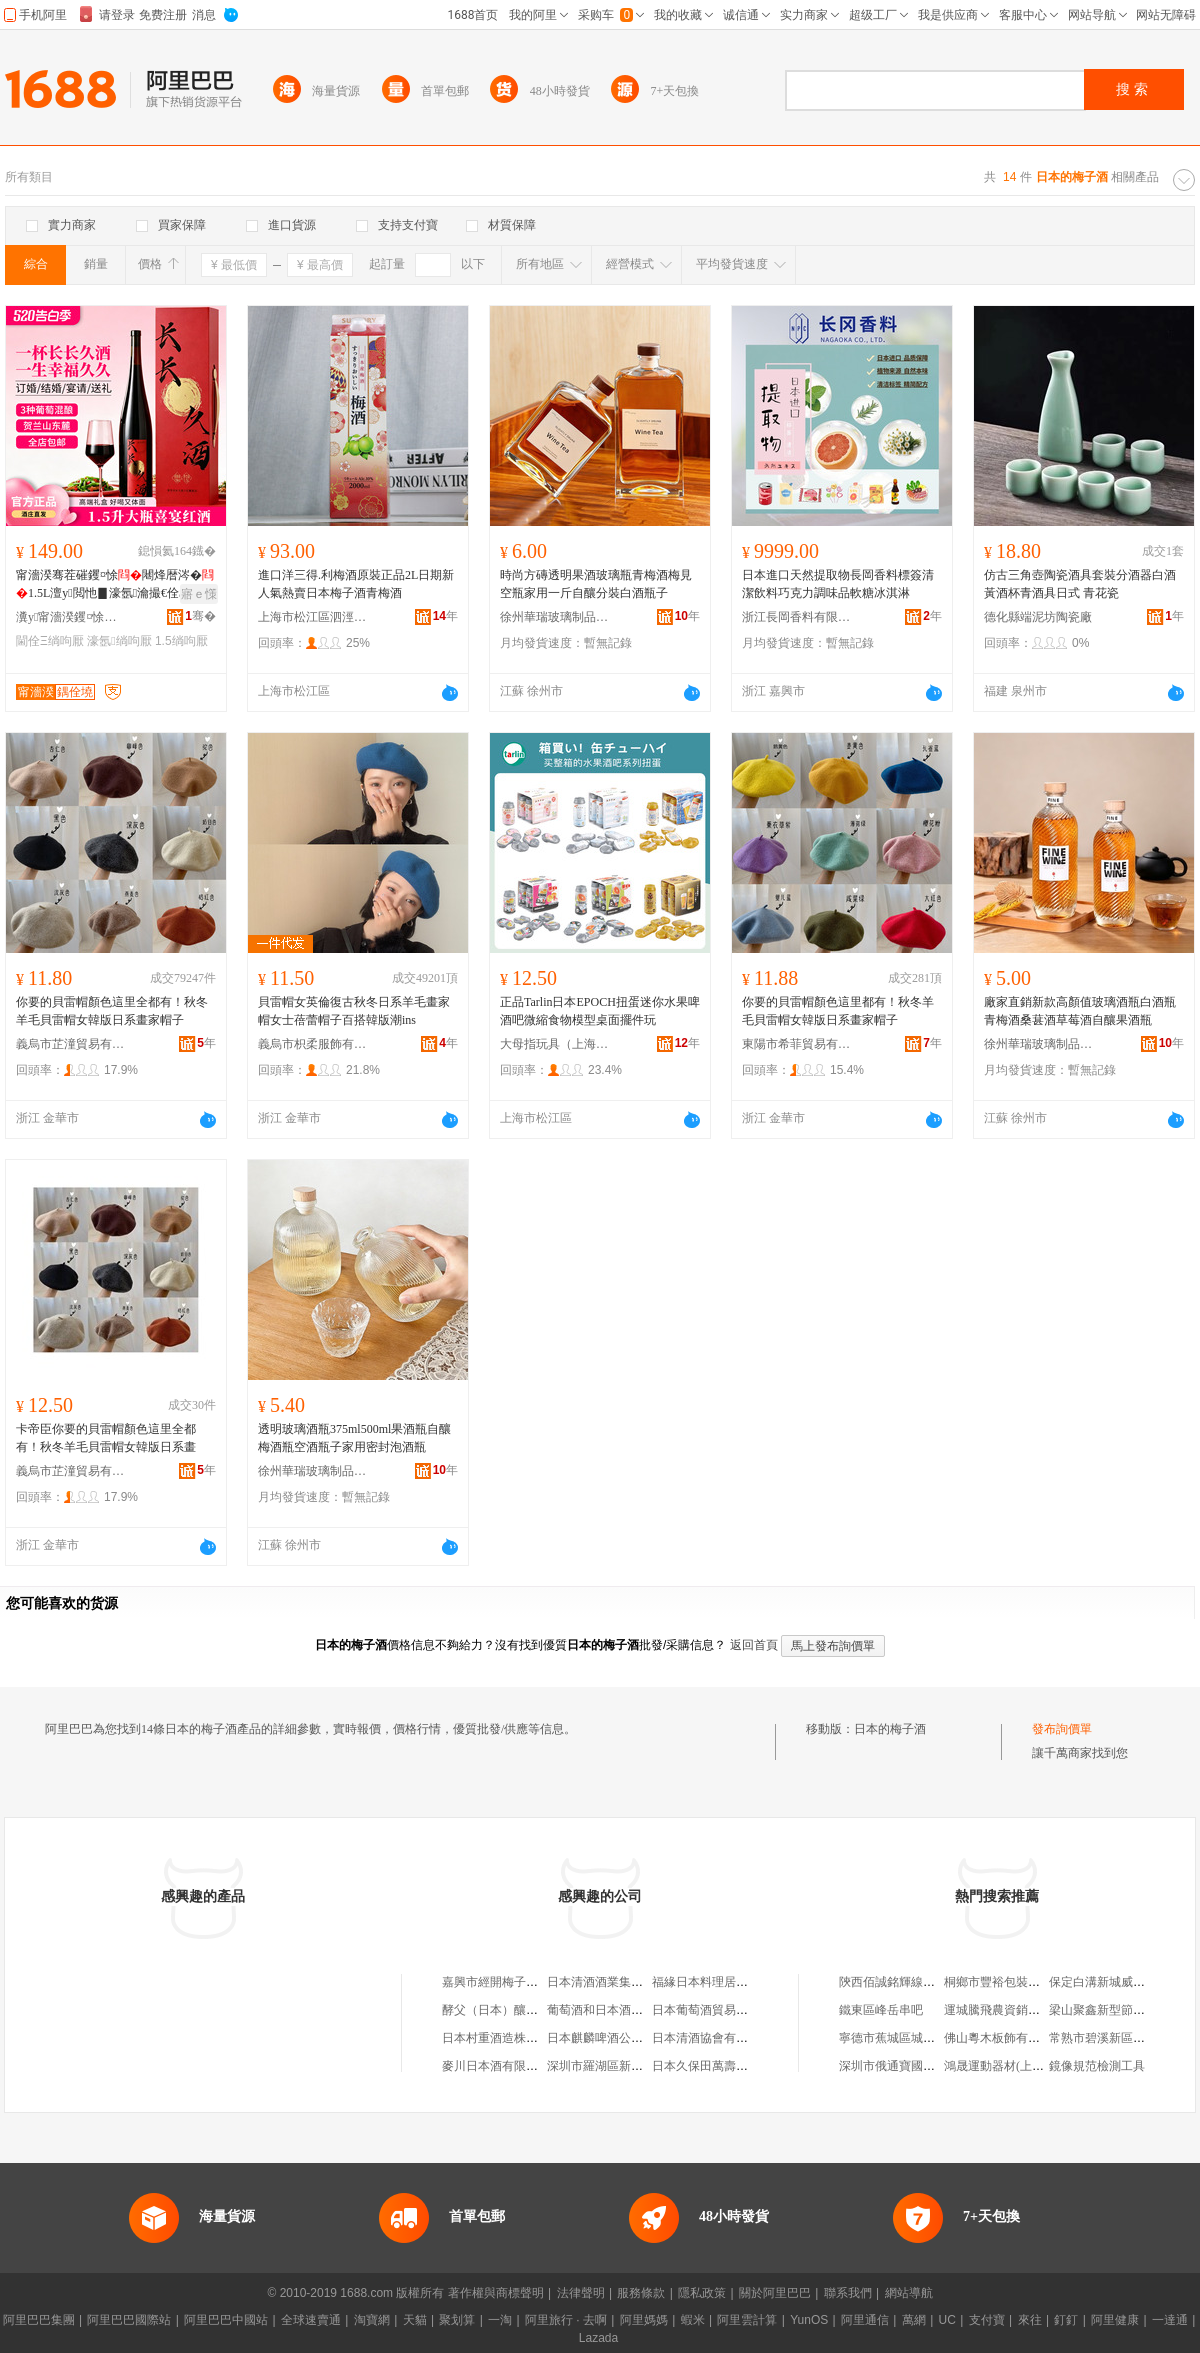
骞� (200, 616)
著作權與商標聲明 (496, 2293)
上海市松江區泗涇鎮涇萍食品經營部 (313, 617)
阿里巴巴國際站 (129, 2320)
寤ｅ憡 (199, 594)
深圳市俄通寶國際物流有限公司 (923, 2066)
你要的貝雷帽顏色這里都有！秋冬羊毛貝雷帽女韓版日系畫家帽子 (838, 1011)
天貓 (415, 2320)
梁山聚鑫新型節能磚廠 (1109, 2010)
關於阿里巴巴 (775, 2293)
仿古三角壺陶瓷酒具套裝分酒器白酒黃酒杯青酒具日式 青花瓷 (1080, 584)
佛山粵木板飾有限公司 (1004, 2038)
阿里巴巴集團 (39, 2320)
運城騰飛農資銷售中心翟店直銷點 (1034, 2010)
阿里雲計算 (747, 2320)
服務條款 (641, 2293)
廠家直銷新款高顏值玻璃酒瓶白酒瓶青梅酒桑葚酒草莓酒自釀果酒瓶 (1080, 1011)
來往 (1030, 2320)
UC (947, 2320)
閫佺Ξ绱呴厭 (50, 641)
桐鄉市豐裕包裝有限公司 (1010, 1982)
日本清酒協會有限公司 (712, 2038)
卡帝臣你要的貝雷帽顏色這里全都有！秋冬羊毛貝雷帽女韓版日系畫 (106, 1438)
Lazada (598, 2338)
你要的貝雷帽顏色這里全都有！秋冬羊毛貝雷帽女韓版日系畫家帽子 (112, 1011)
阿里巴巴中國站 (226, 2320)
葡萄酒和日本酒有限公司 (613, 2010)
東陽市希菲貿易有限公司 (797, 1044)
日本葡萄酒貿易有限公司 (718, 2010)
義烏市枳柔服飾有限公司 (313, 1044)
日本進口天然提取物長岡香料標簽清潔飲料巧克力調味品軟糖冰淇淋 (838, 584)
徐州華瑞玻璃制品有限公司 (555, 617)
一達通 (1170, 2320)
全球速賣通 (311, 2320)
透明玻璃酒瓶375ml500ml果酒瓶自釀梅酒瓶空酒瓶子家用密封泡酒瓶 (354, 1438)
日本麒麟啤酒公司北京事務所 (625, 2038)
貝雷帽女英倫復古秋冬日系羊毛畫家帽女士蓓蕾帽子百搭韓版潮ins (354, 1011)
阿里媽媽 (644, 2320)
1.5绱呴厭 (181, 641)
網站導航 (909, 2293)
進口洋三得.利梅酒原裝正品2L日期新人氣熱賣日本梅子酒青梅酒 (356, 584)
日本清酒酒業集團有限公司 (619, 1982)
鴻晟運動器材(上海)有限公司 (1020, 2066)
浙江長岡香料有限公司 (797, 617)
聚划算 (457, 2320)
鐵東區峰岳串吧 (881, 2010)
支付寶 (987, 2320)
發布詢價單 (1062, 1729)
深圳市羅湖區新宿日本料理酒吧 (631, 2066)
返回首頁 (754, 1645)
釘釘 (1066, 2320)
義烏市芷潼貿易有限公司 (71, 1044)
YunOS (809, 2320)
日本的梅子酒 (890, 1729)
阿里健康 (1115, 2320)
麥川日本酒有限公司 (496, 2066)
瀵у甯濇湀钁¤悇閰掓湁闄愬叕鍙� (71, 617)
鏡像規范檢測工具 (1097, 2066)
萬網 (914, 2320)
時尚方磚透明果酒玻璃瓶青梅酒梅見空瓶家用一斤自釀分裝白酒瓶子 (596, 584)
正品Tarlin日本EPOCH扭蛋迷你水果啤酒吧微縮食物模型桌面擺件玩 (600, 1011)
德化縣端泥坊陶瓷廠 (1038, 617)
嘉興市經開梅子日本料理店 (514, 1982)
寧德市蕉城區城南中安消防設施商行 (935, 2038)
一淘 (500, 2320)
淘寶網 (372, 2320)
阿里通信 (865, 2320)
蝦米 (693, 2320)
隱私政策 (702, 2293)
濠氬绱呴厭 (119, 641)
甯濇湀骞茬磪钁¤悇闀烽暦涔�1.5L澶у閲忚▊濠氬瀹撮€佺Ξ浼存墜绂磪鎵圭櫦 (115, 585)
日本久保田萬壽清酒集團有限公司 (742, 2066)
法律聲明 (581, 2293)
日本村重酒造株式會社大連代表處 (532, 2038)
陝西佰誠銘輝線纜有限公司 (911, 1982)
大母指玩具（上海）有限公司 (555, 1044)
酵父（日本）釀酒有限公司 (514, 2010)
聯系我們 (848, 2293)
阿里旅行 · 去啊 (566, 2320)
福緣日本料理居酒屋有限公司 (730, 1982)
